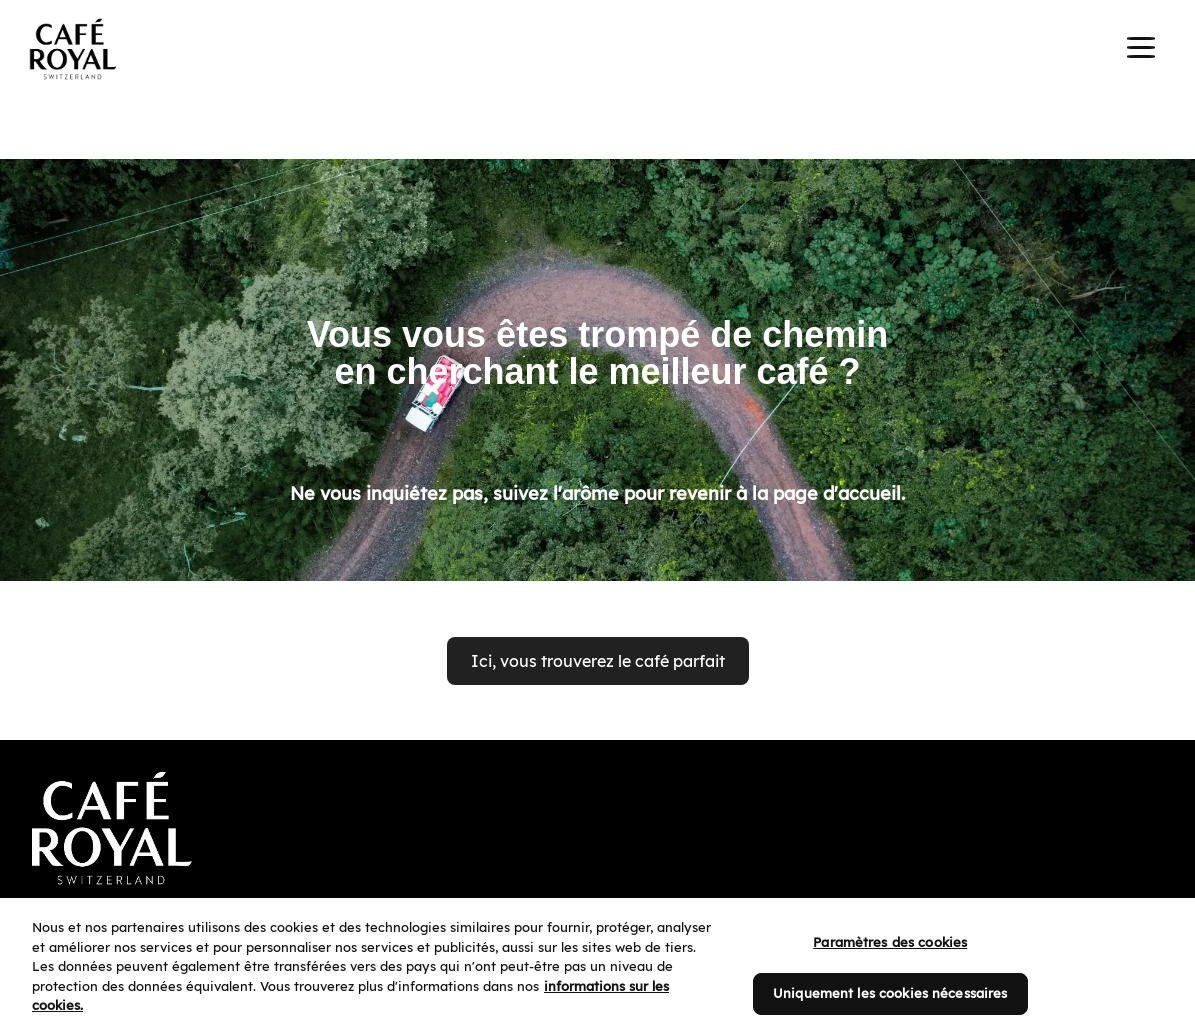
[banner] (597, 52)
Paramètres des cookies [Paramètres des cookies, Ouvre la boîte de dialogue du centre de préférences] (890, 959)
